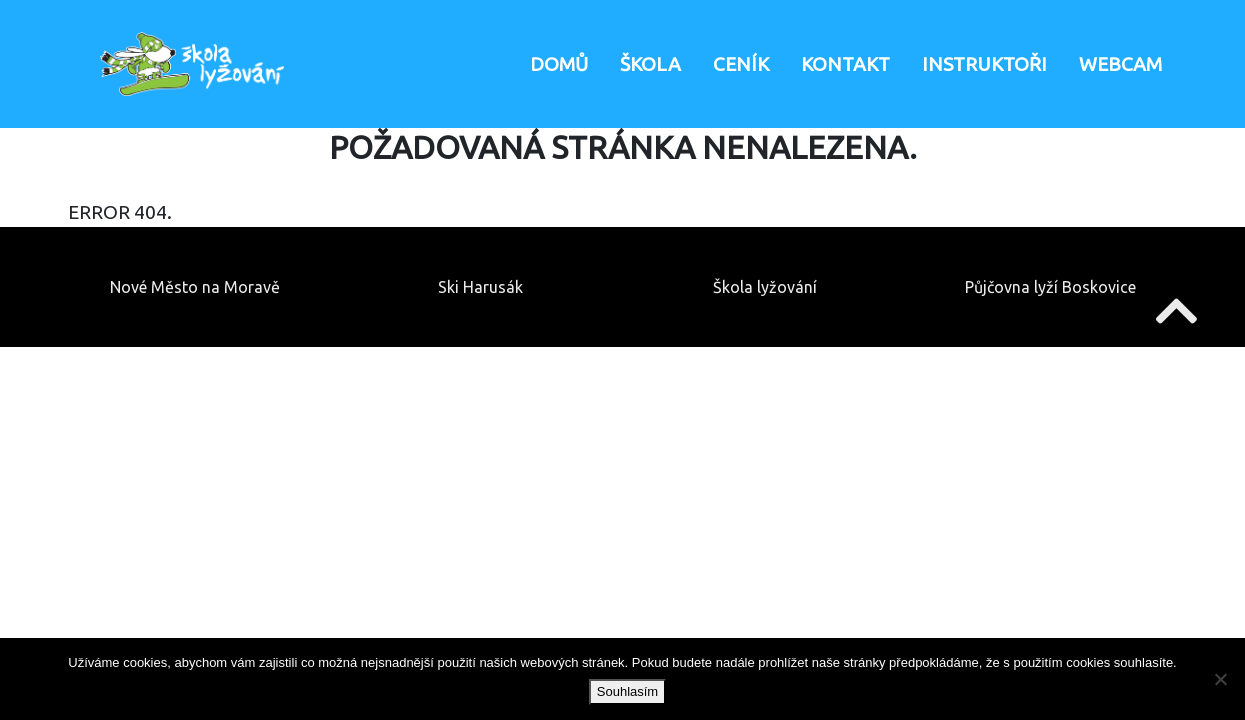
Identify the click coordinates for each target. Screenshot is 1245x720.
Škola (650, 64)
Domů (559, 64)
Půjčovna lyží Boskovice (1050, 287)
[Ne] (1220, 679)
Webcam (1120, 64)
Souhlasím (627, 691)
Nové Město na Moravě (195, 287)
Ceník (741, 64)
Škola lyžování (765, 287)
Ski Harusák (480, 287)
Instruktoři (984, 64)
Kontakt (845, 64)
